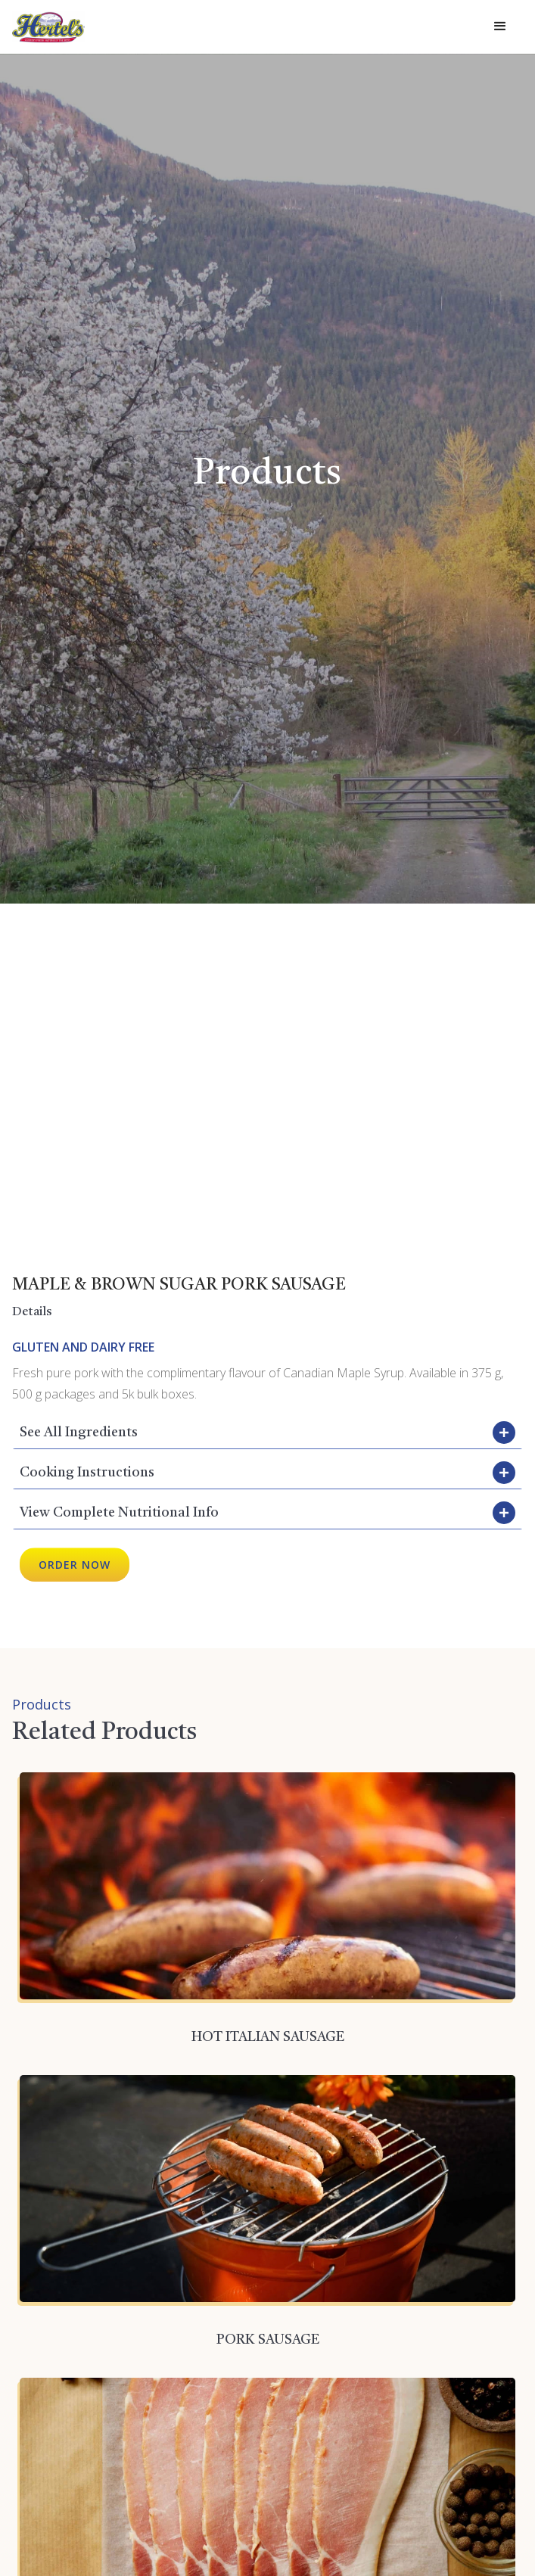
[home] (48, 26)
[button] (500, 26)
